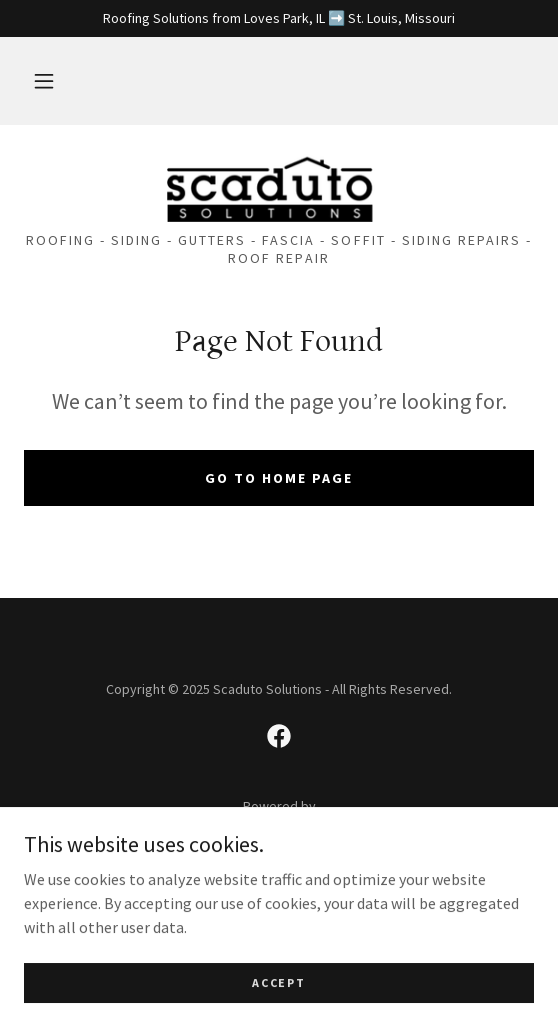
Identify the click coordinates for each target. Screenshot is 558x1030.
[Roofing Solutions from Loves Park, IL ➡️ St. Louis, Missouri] (279, 18)
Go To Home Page (279, 478)
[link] (279, 186)
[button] (44, 81)
